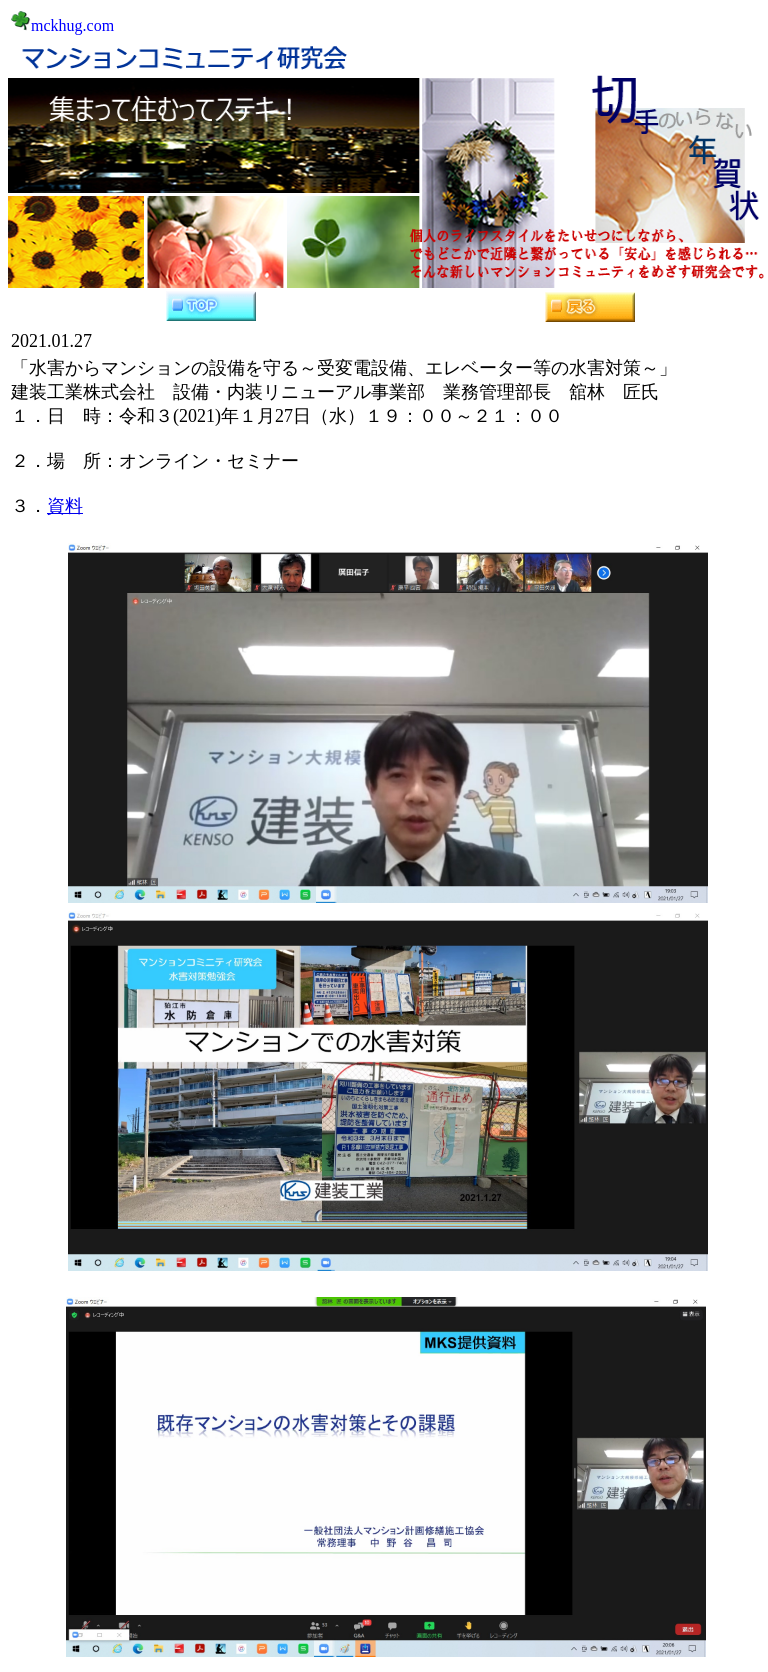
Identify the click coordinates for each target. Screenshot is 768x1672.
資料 (65, 506)
